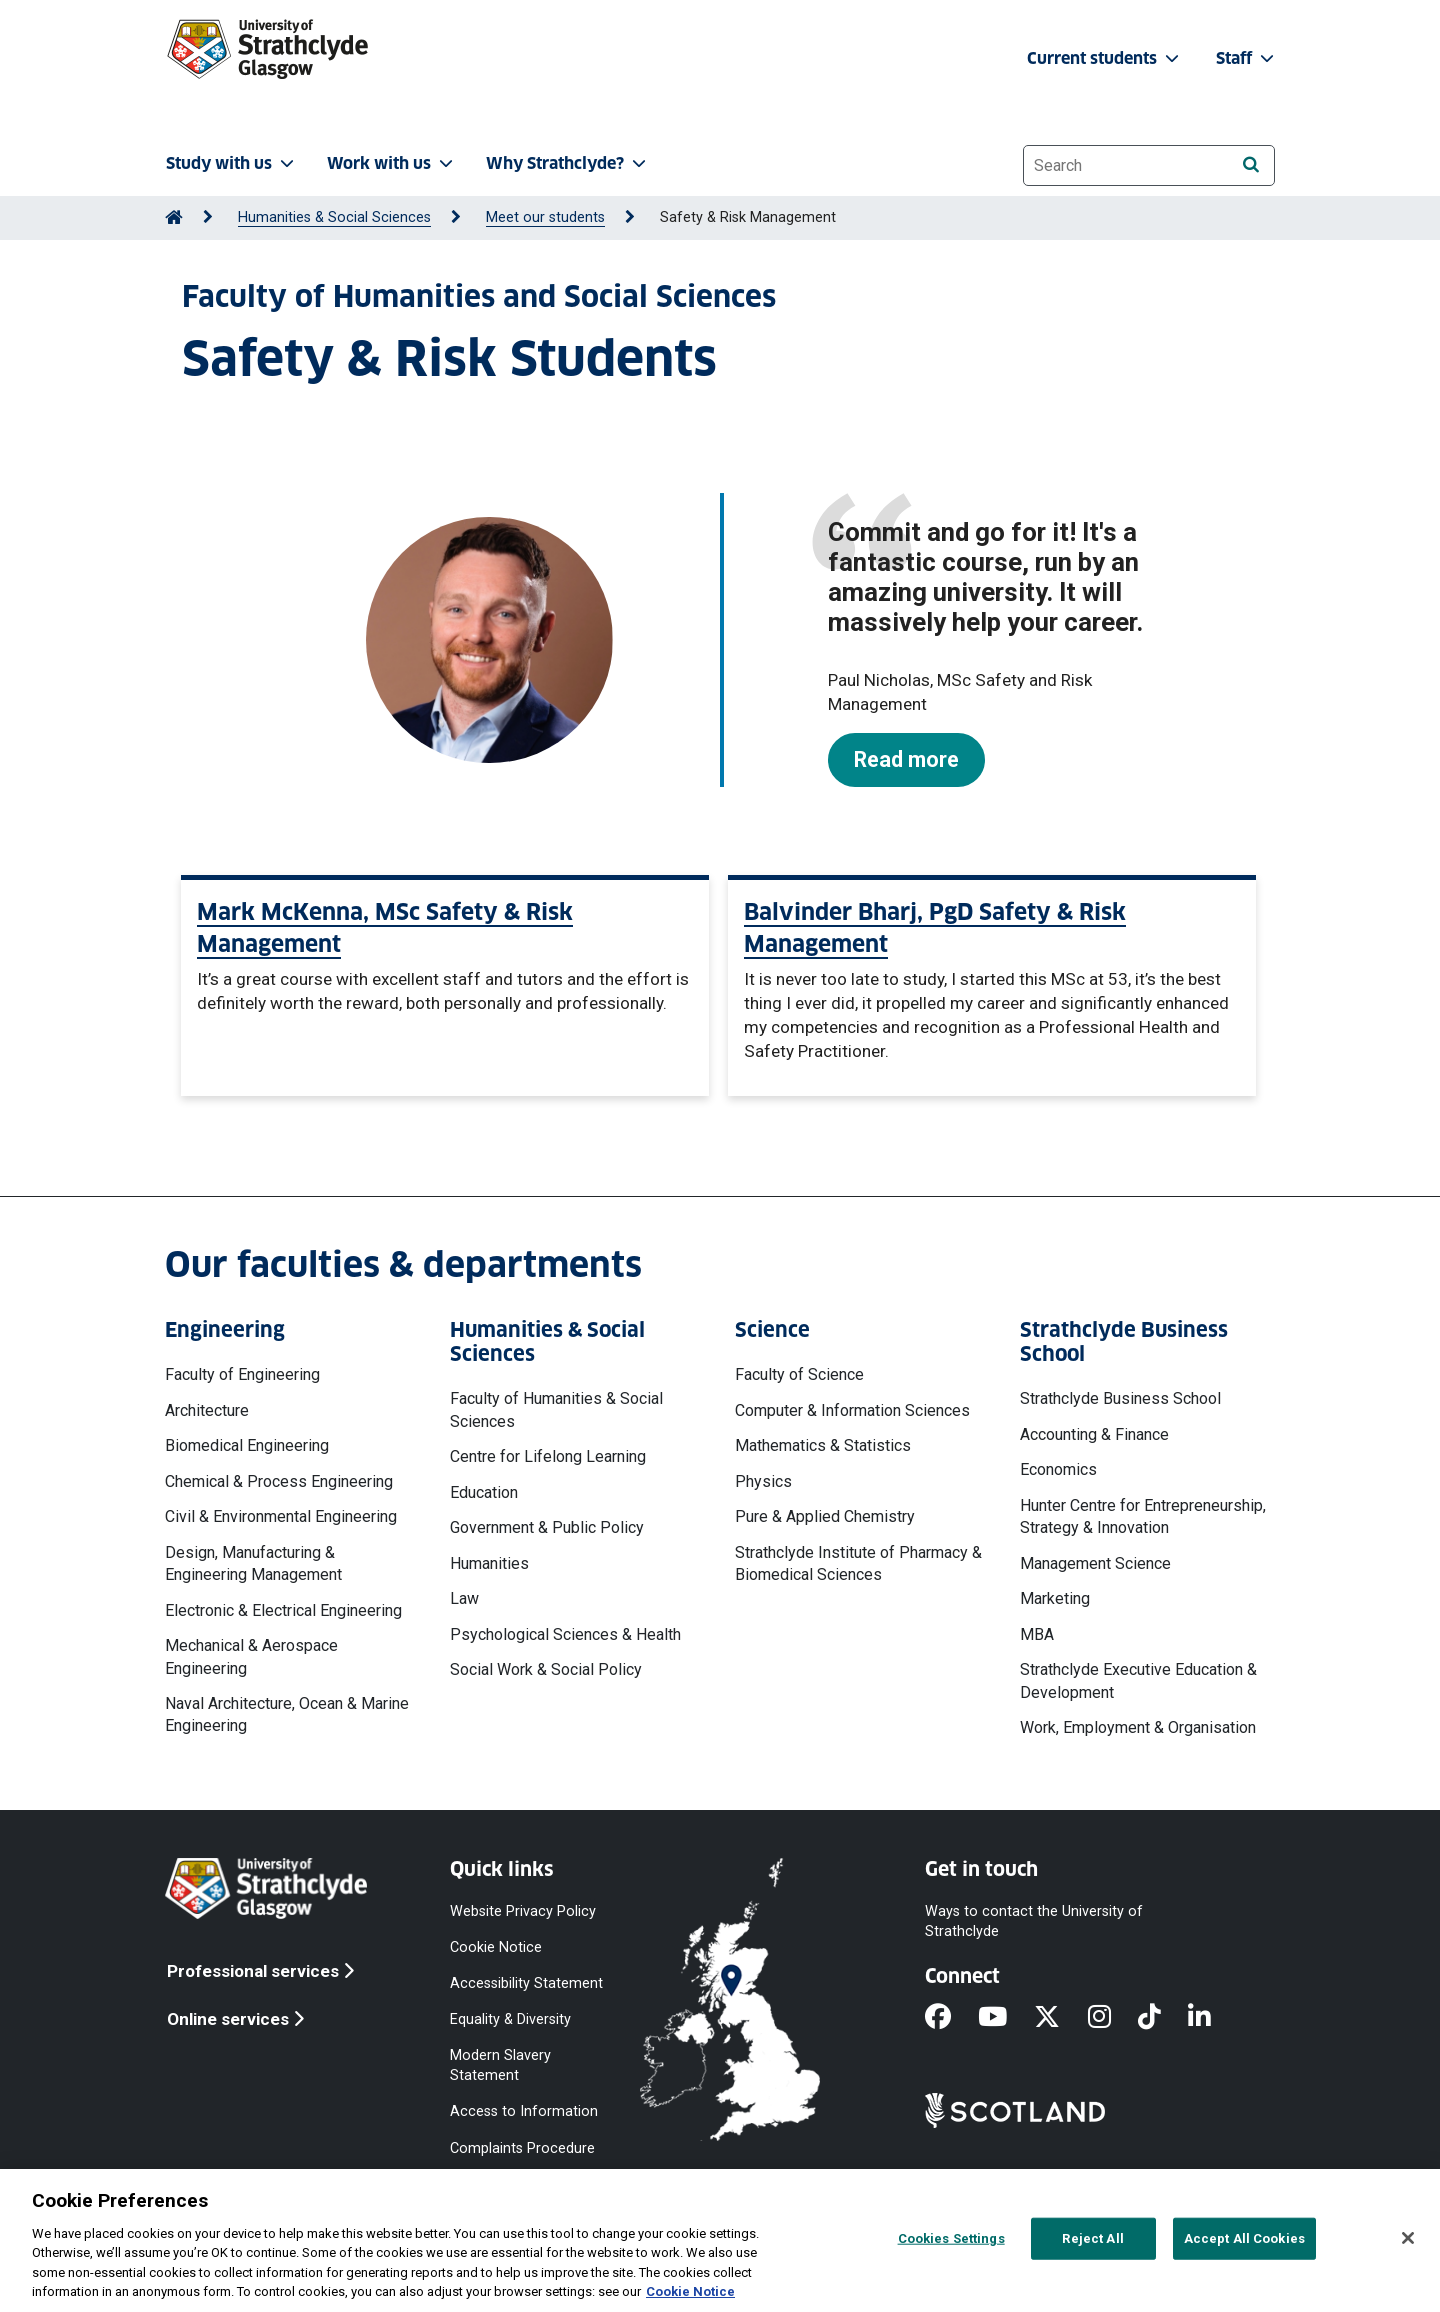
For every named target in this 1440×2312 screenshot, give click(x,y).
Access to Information (524, 2111)
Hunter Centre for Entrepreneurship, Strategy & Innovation (1143, 1516)
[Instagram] (1113, 2018)
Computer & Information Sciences (852, 1410)
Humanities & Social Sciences (334, 217)
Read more (906, 759)
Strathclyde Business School (1120, 1398)
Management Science (1095, 1563)
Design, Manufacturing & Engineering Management (253, 1563)
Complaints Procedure (522, 2147)
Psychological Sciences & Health (565, 1634)
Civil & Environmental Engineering (281, 1516)
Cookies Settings (951, 2238)
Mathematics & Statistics (823, 1445)
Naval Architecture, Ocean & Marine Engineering (287, 1714)
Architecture (207, 1410)
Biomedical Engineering (247, 1445)
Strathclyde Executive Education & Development (1138, 1680)
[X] (1060, 2018)
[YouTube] (1006, 2018)
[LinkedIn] (1213, 2018)
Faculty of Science (799, 1374)
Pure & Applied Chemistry (825, 1516)
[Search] (1250, 164)
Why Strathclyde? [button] (568, 163)
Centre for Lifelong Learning (548, 1456)
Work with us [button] (392, 163)
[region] (720, 2240)
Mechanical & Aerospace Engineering (251, 1656)
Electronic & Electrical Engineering (283, 1610)
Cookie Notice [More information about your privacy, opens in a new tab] (690, 2291)
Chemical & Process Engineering (279, 1481)
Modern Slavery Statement (500, 2065)
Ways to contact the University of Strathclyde (1034, 1920)
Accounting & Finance (1094, 1434)
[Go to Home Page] (174, 217)
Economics (1058, 1469)
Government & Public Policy (547, 1527)
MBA (1037, 1634)
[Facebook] (951, 2018)
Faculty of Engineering (242, 1374)
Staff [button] (1247, 58)
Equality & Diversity (510, 2019)
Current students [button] (1105, 58)
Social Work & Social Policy (546, 1669)
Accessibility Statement (526, 1982)
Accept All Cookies (1244, 2238)
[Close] (1408, 2238)
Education (484, 1492)
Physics (763, 1481)
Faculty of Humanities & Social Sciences (556, 1409)
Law (464, 1598)
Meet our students (545, 217)
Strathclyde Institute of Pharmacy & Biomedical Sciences (858, 1563)
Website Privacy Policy (523, 1910)
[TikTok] (1163, 2018)
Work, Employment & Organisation (1138, 1727)
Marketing (1055, 1598)
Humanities (489, 1563)
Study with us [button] (232, 163)
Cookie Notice (496, 1946)
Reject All (1092, 2238)
